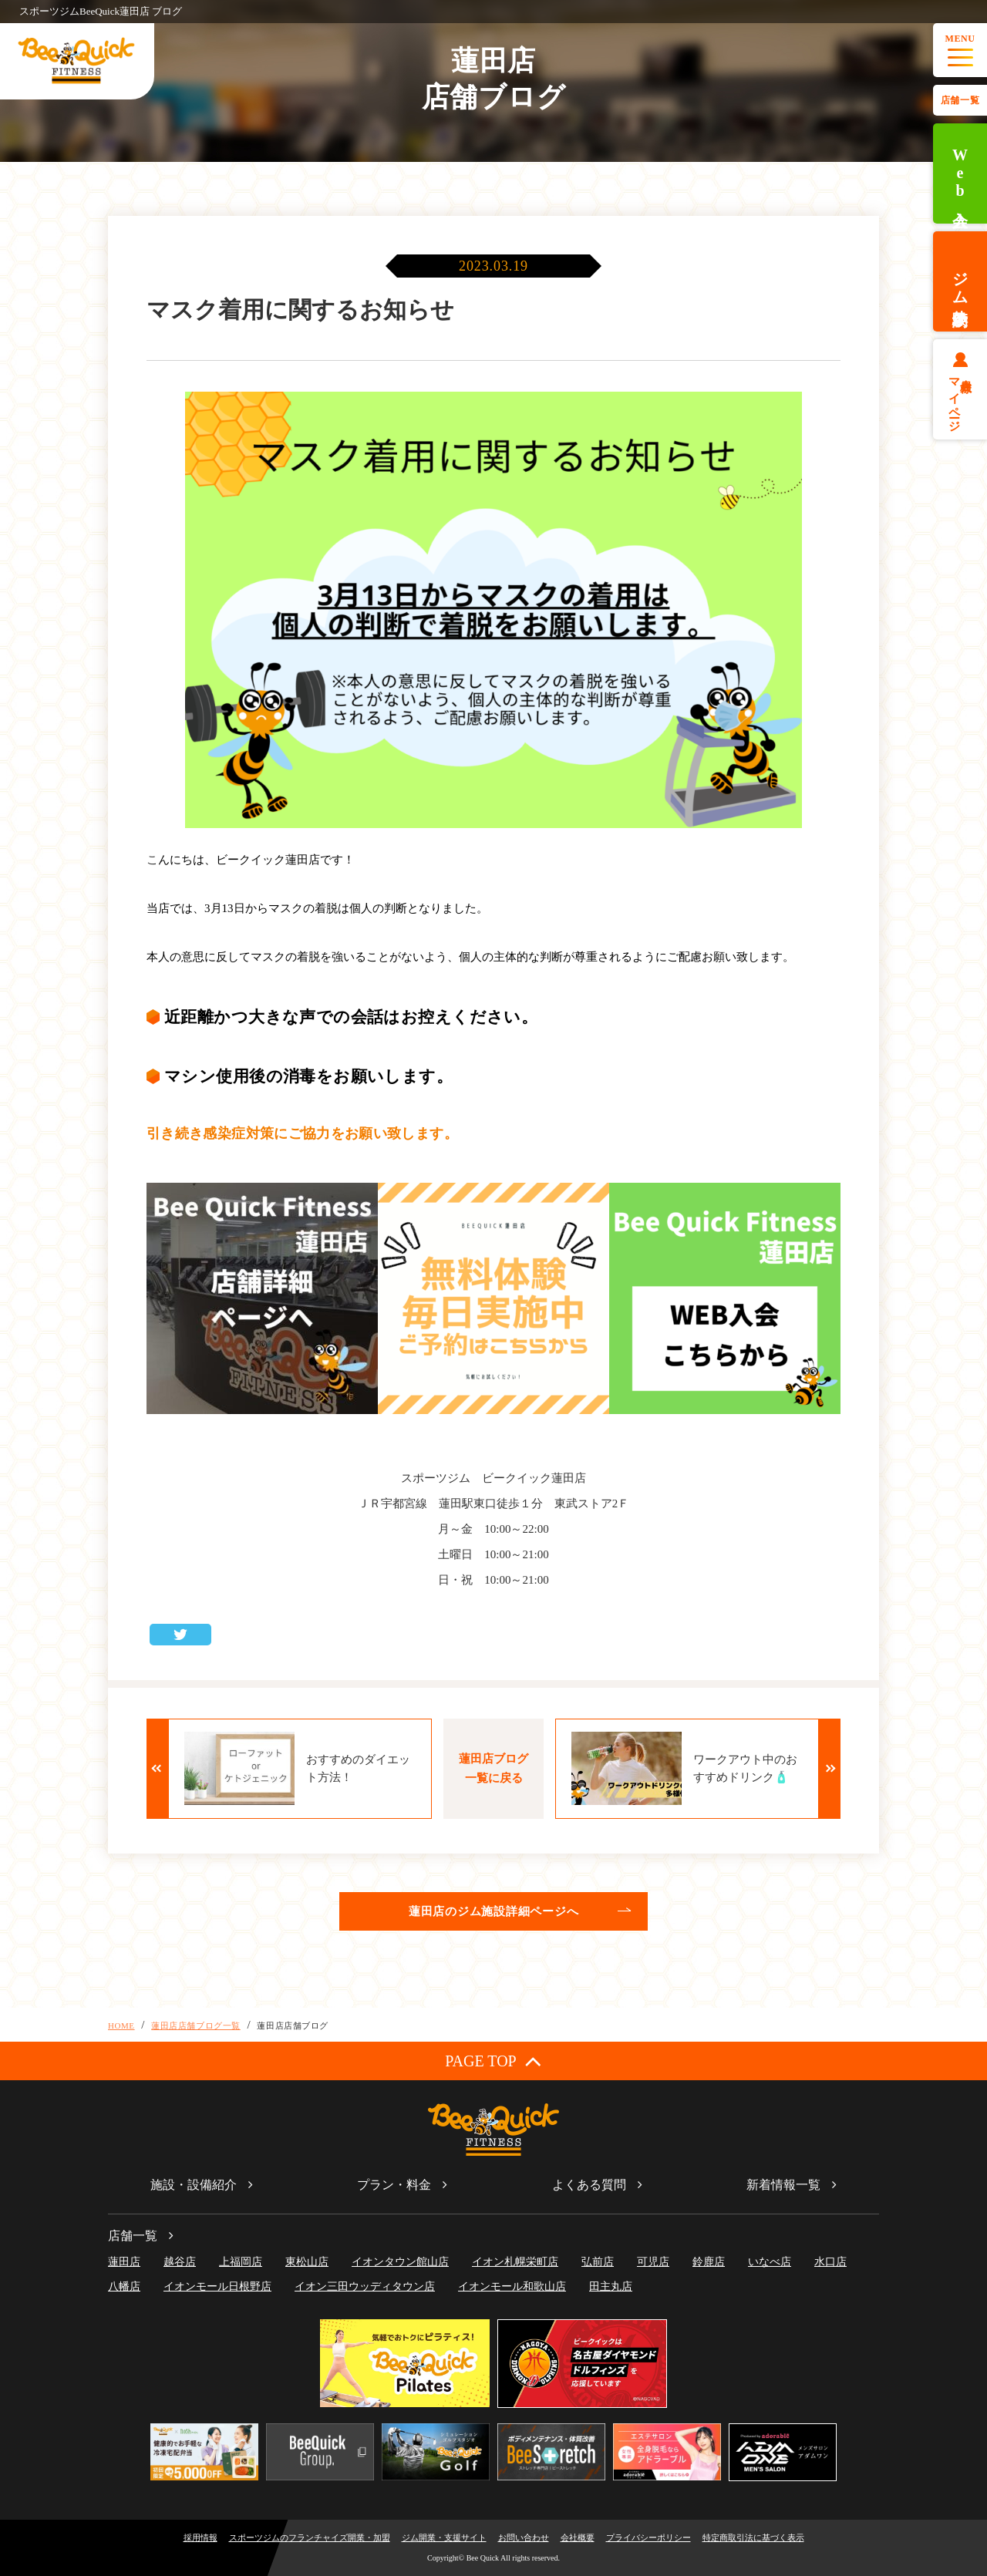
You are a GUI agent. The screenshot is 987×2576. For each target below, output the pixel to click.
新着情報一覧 (783, 2184)
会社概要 (578, 2537)
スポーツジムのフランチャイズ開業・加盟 (309, 2537)
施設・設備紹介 (193, 2184)
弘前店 (597, 2262)
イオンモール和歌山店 (512, 2286)
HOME (121, 2025)
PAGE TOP (493, 2060)
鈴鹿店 (708, 2262)
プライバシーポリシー (648, 2537)
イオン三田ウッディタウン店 (365, 2286)
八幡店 (124, 2286)
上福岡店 (240, 2262)
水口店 (830, 2262)
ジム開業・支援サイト (444, 2537)
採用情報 (200, 2537)
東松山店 (306, 2262)
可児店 (653, 2262)
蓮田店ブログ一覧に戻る (493, 1768)
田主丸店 (610, 2286)
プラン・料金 (394, 2184)
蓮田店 (124, 2262)
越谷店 (179, 2262)
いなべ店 (769, 2262)
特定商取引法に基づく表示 (753, 2537)
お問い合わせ (523, 2537)
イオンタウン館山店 (400, 2262)
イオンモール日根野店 (217, 2286)
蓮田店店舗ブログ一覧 (196, 2025)
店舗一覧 (960, 100)
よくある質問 (589, 2184)
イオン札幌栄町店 (515, 2262)
